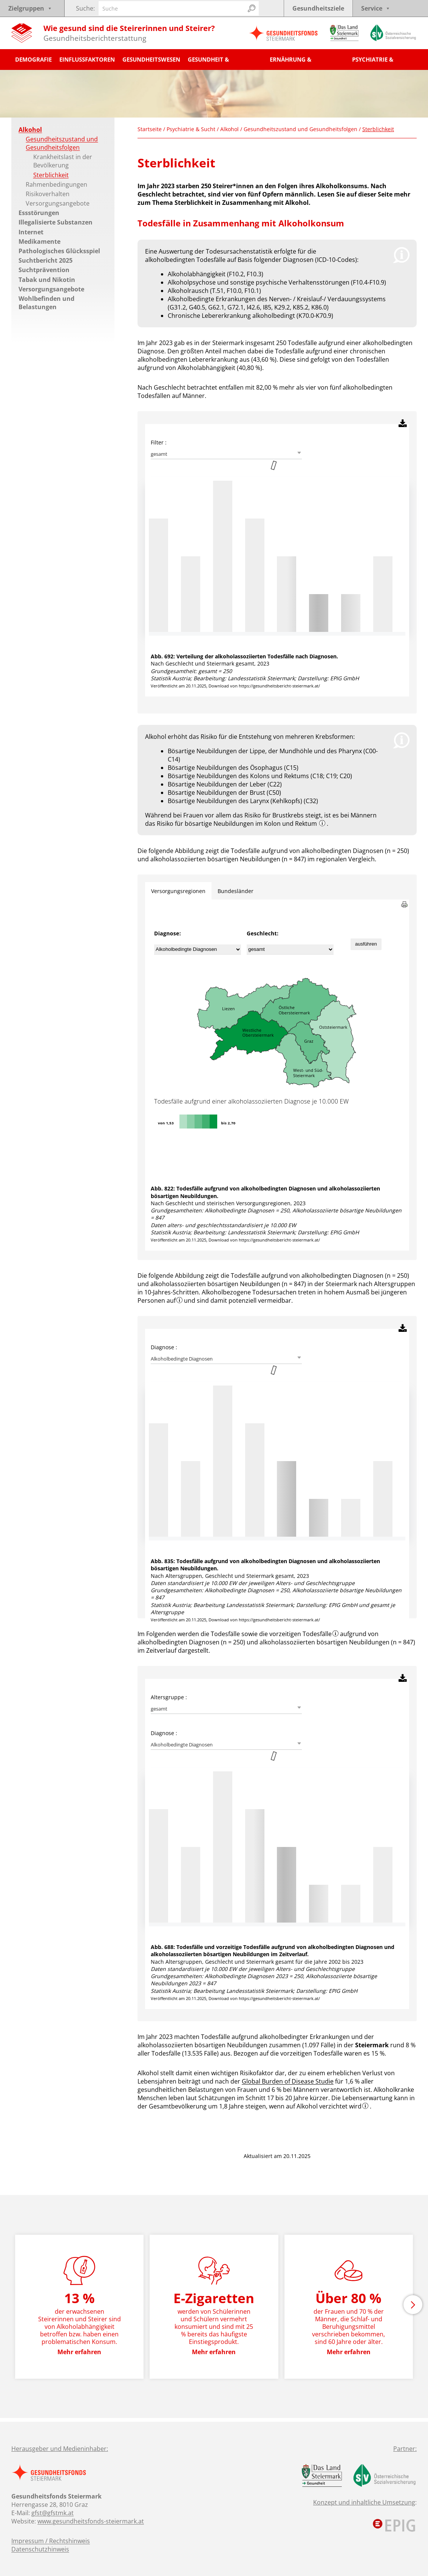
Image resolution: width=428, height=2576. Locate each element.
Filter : (159, 442)
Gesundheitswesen (151, 59)
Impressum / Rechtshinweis (50, 2541)
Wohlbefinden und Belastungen (46, 302)
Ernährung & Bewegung (290, 63)
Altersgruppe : (169, 1697)
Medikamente (39, 241)
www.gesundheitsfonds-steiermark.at (90, 2521)
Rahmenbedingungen (56, 184)
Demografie (33, 59)
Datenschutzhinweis (40, 2549)
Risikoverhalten (48, 194)
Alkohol (30, 129)
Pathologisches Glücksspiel (59, 251)
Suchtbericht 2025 (46, 260)
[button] (412, 2304)
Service (376, 8)
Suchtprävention (44, 270)
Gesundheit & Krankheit (208, 63)
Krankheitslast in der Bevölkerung (62, 161)
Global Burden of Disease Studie (288, 2081)
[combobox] (226, 453)
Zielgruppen (30, 8)
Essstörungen (39, 213)
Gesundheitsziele (318, 8)
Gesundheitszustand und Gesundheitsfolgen (62, 143)
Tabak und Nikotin (47, 280)
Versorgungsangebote (58, 203)
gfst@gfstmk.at (52, 2513)
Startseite (150, 129)
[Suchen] (251, 8)
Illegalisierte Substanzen (56, 222)
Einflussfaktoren (87, 59)
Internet (31, 232)
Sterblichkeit (51, 175)
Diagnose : (164, 1347)
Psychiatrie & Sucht (372, 63)
